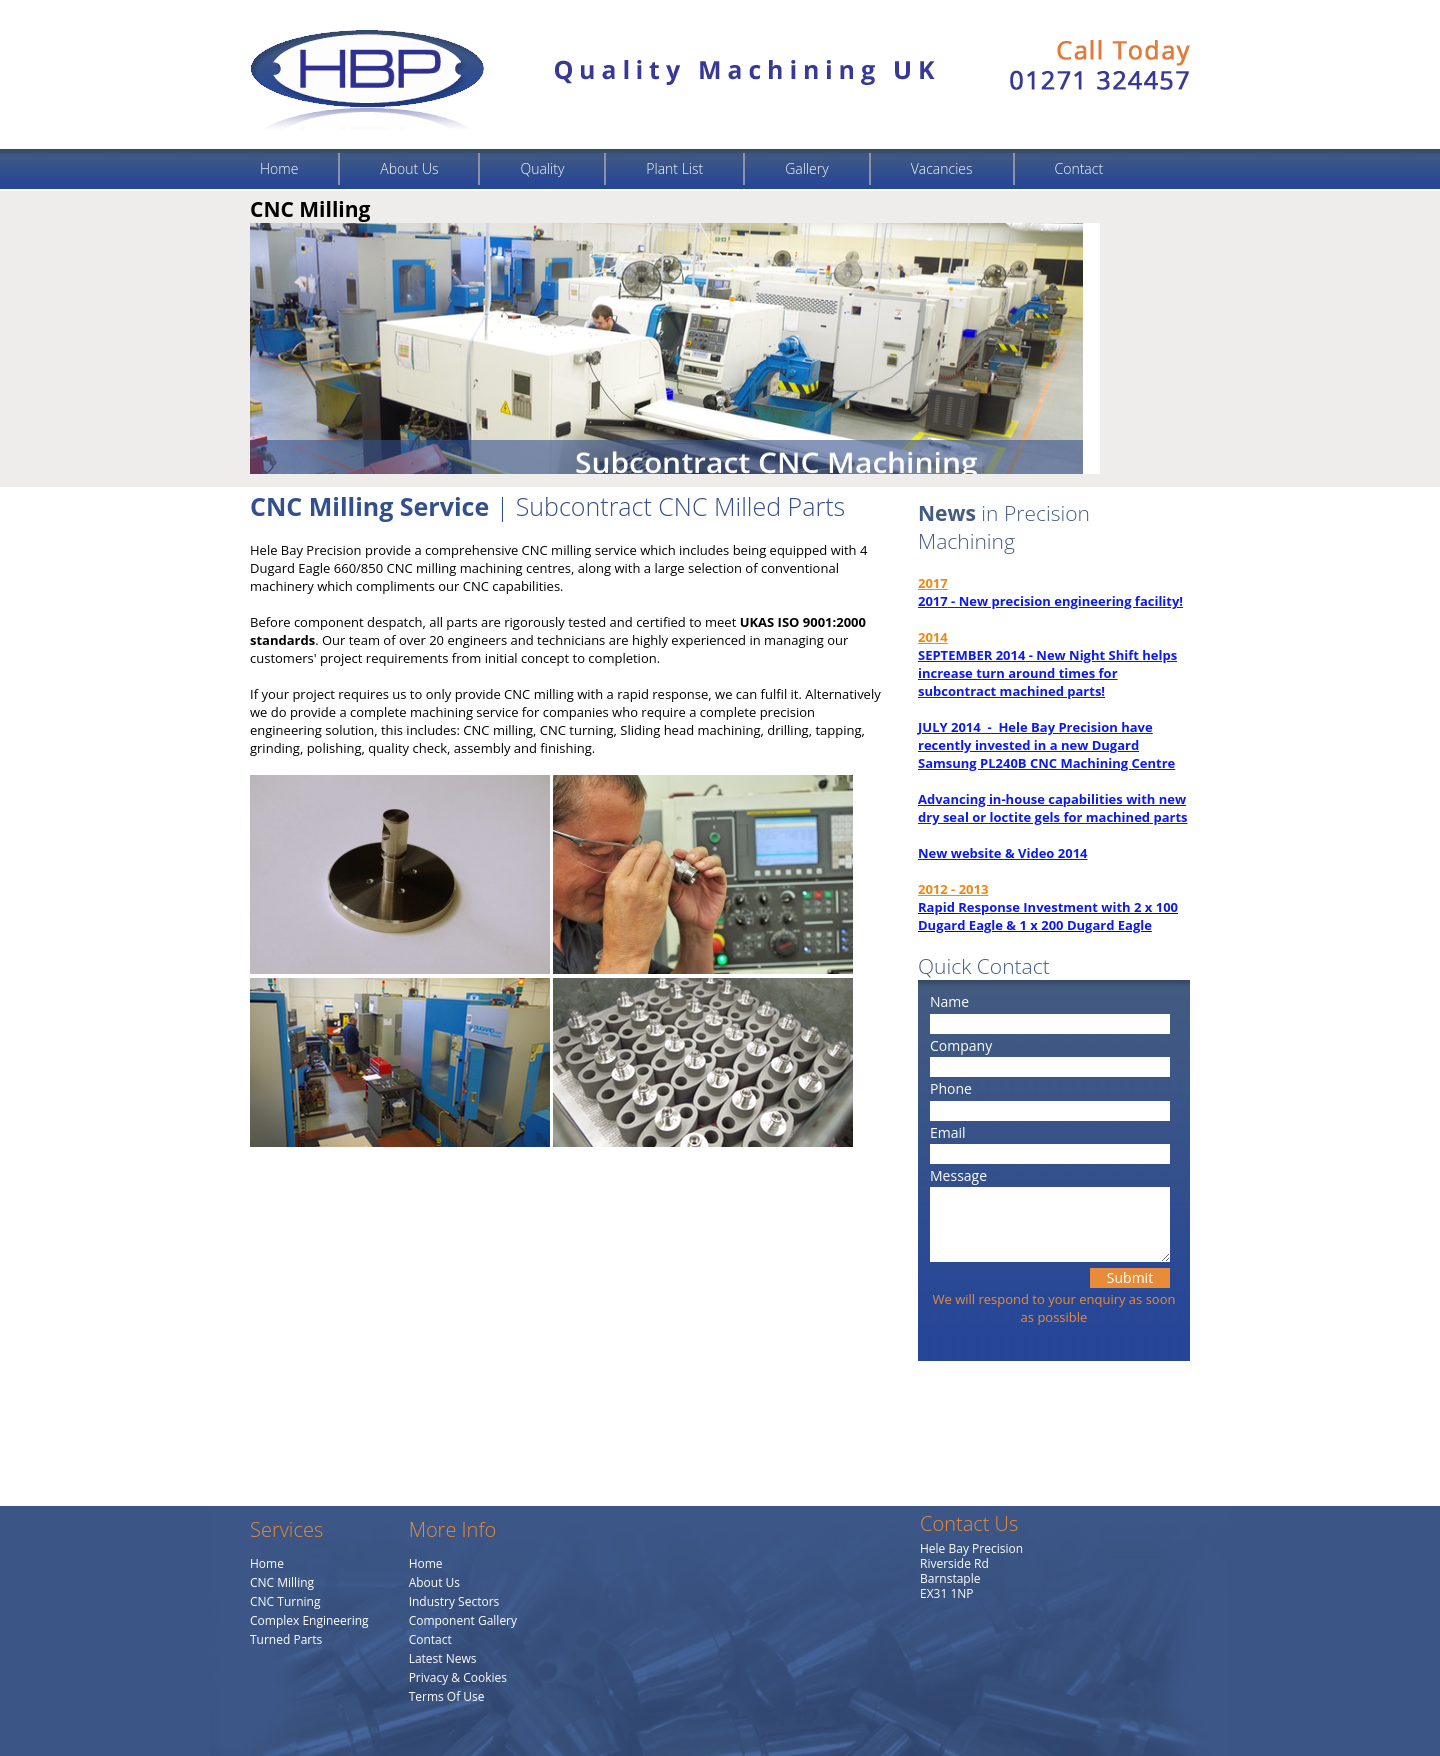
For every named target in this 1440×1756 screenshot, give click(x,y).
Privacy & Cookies (458, 1677)
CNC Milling (282, 1582)
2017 (933, 601)
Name (949, 1001)
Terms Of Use (447, 1696)
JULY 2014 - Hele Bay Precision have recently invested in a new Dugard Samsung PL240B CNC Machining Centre (1046, 745)
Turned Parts (286, 1639)
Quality (542, 168)
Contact (1079, 168)
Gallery (806, 168)
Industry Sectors (454, 1601)
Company (961, 1045)
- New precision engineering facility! (1065, 601)
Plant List (674, 168)
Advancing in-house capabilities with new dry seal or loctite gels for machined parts (1053, 808)
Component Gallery (463, 1620)
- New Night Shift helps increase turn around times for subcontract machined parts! (1047, 673)
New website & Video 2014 (1003, 853)
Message (958, 1175)
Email (948, 1132)
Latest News (443, 1658)
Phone (951, 1088)
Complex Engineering (309, 1620)
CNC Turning (285, 1601)
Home (279, 168)
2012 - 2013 (953, 889)
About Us (409, 168)
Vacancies (942, 168)
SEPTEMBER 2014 (971, 655)
